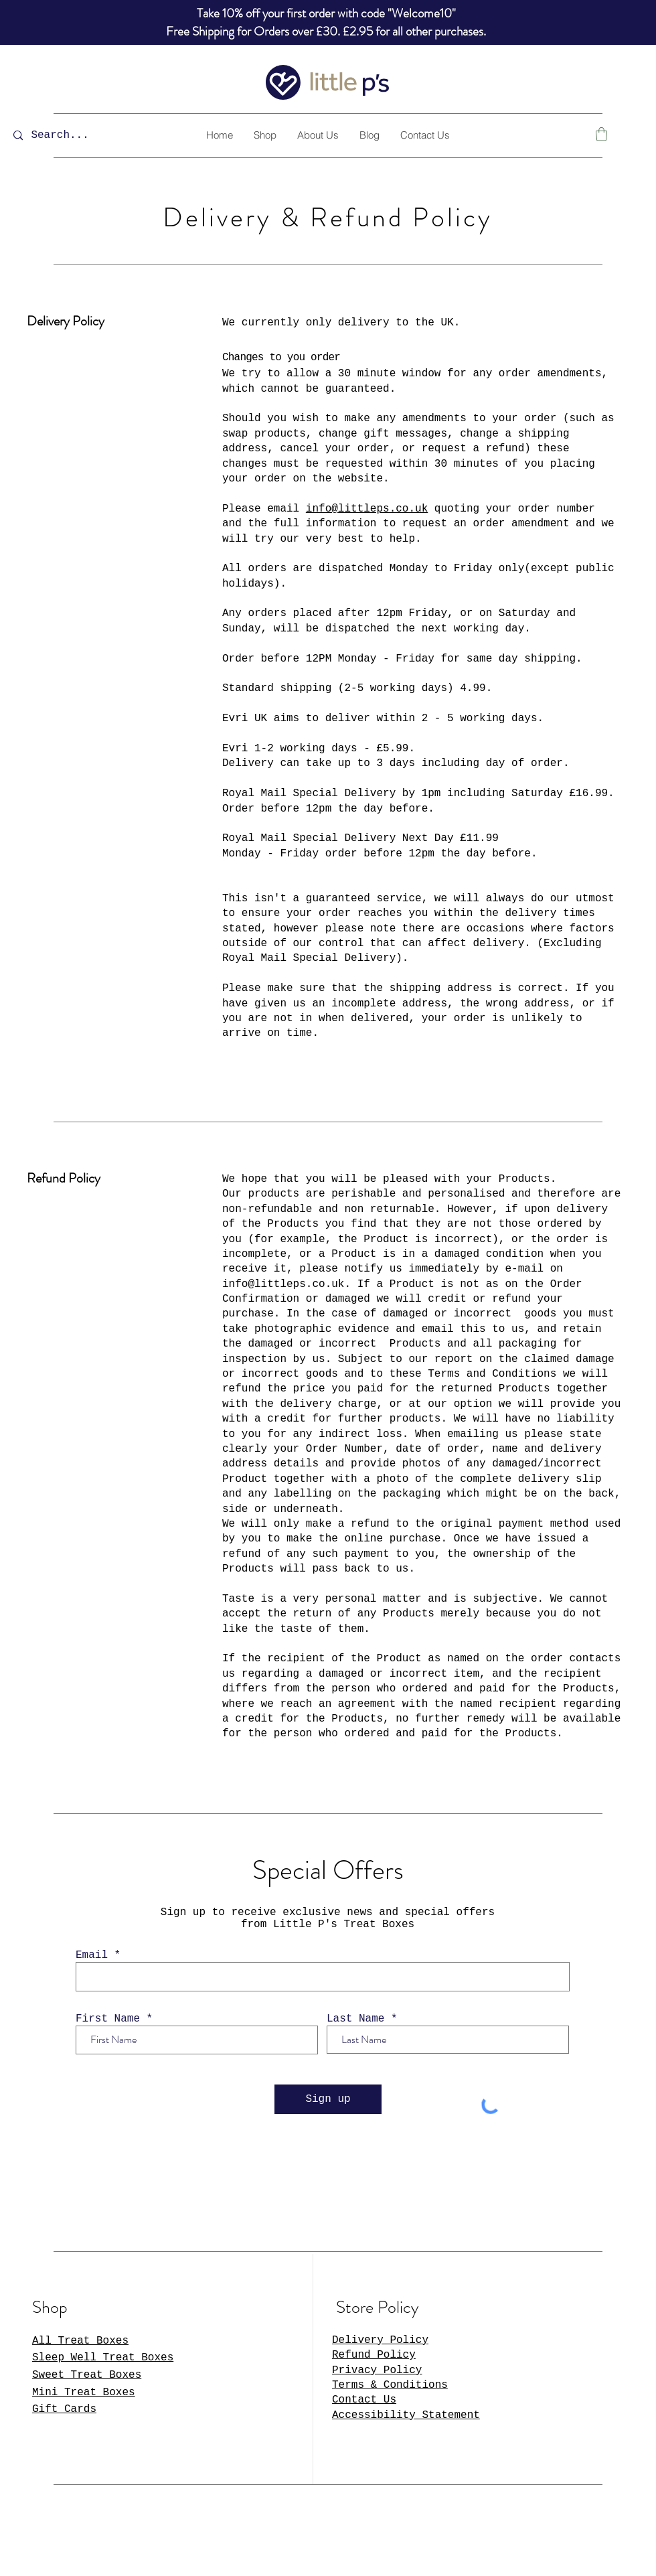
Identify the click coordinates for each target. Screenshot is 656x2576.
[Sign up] (328, 2099)
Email (92, 1955)
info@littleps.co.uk (367, 509)
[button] (601, 134)
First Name (108, 2019)
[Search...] (69, 136)
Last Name (355, 2019)
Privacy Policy (377, 2370)
